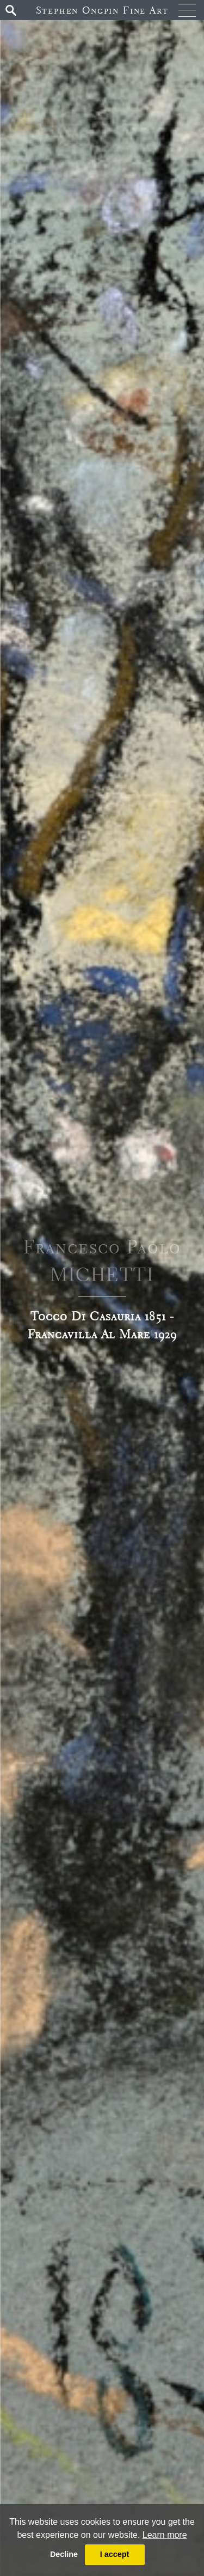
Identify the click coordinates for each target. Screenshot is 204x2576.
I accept (114, 2554)
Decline (64, 2554)
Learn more (165, 2535)
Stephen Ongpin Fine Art (102, 10)
